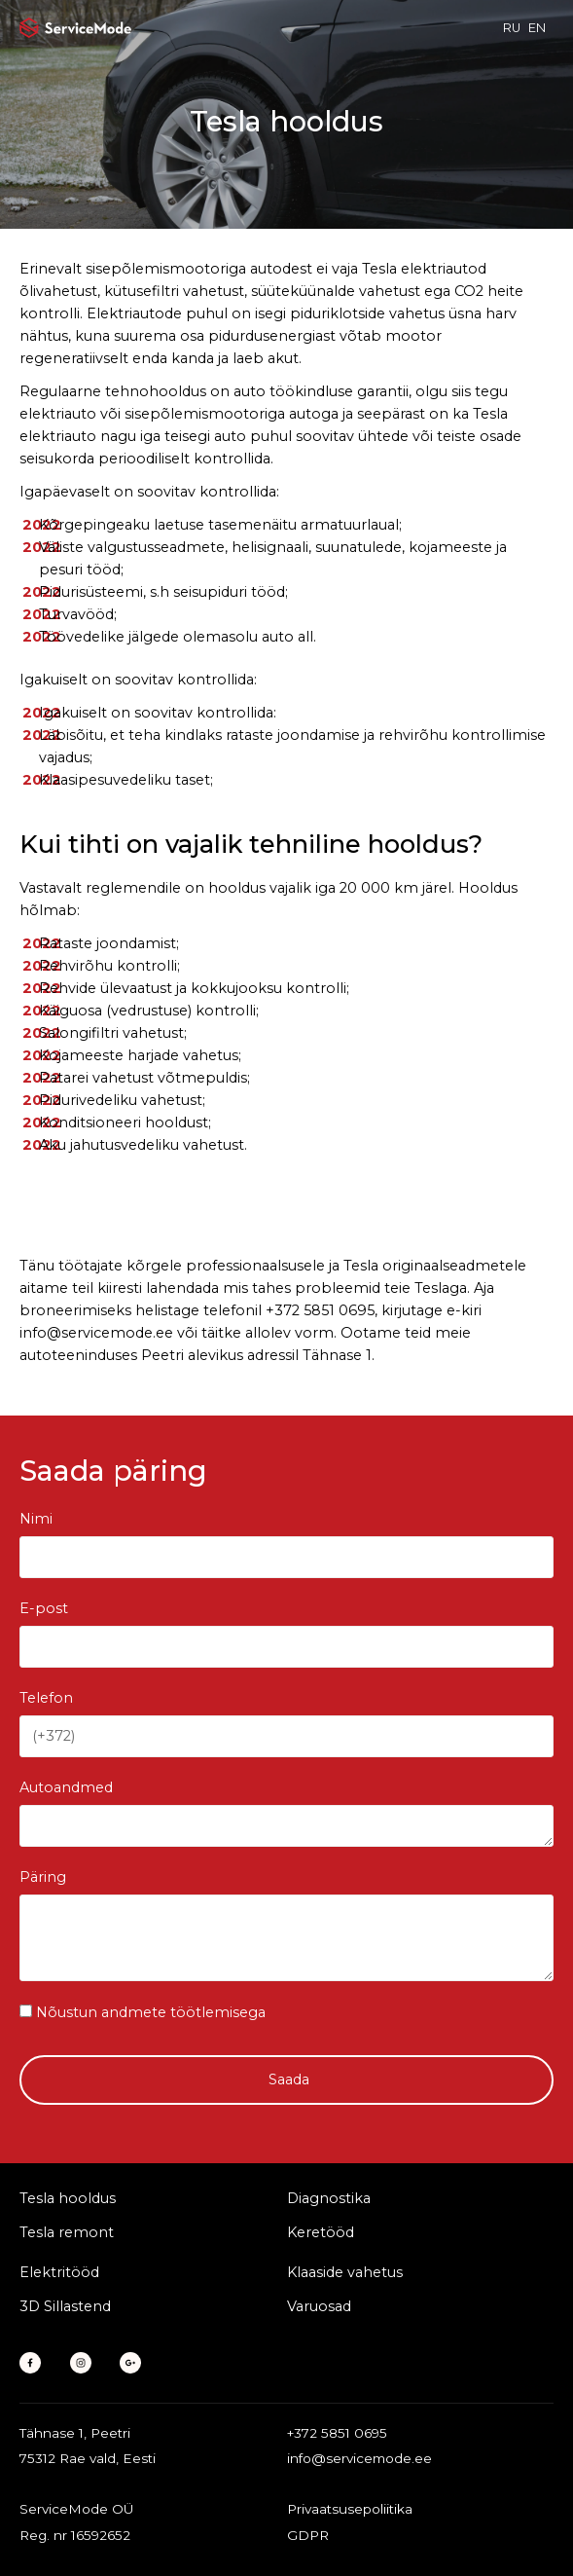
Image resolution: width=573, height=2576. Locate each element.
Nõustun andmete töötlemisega (151, 2013)
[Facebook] (35, 2363)
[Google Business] (136, 2363)
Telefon (46, 1698)
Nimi (36, 1518)
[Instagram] (86, 2363)
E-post (43, 1608)
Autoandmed (66, 1787)
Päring (42, 1877)
